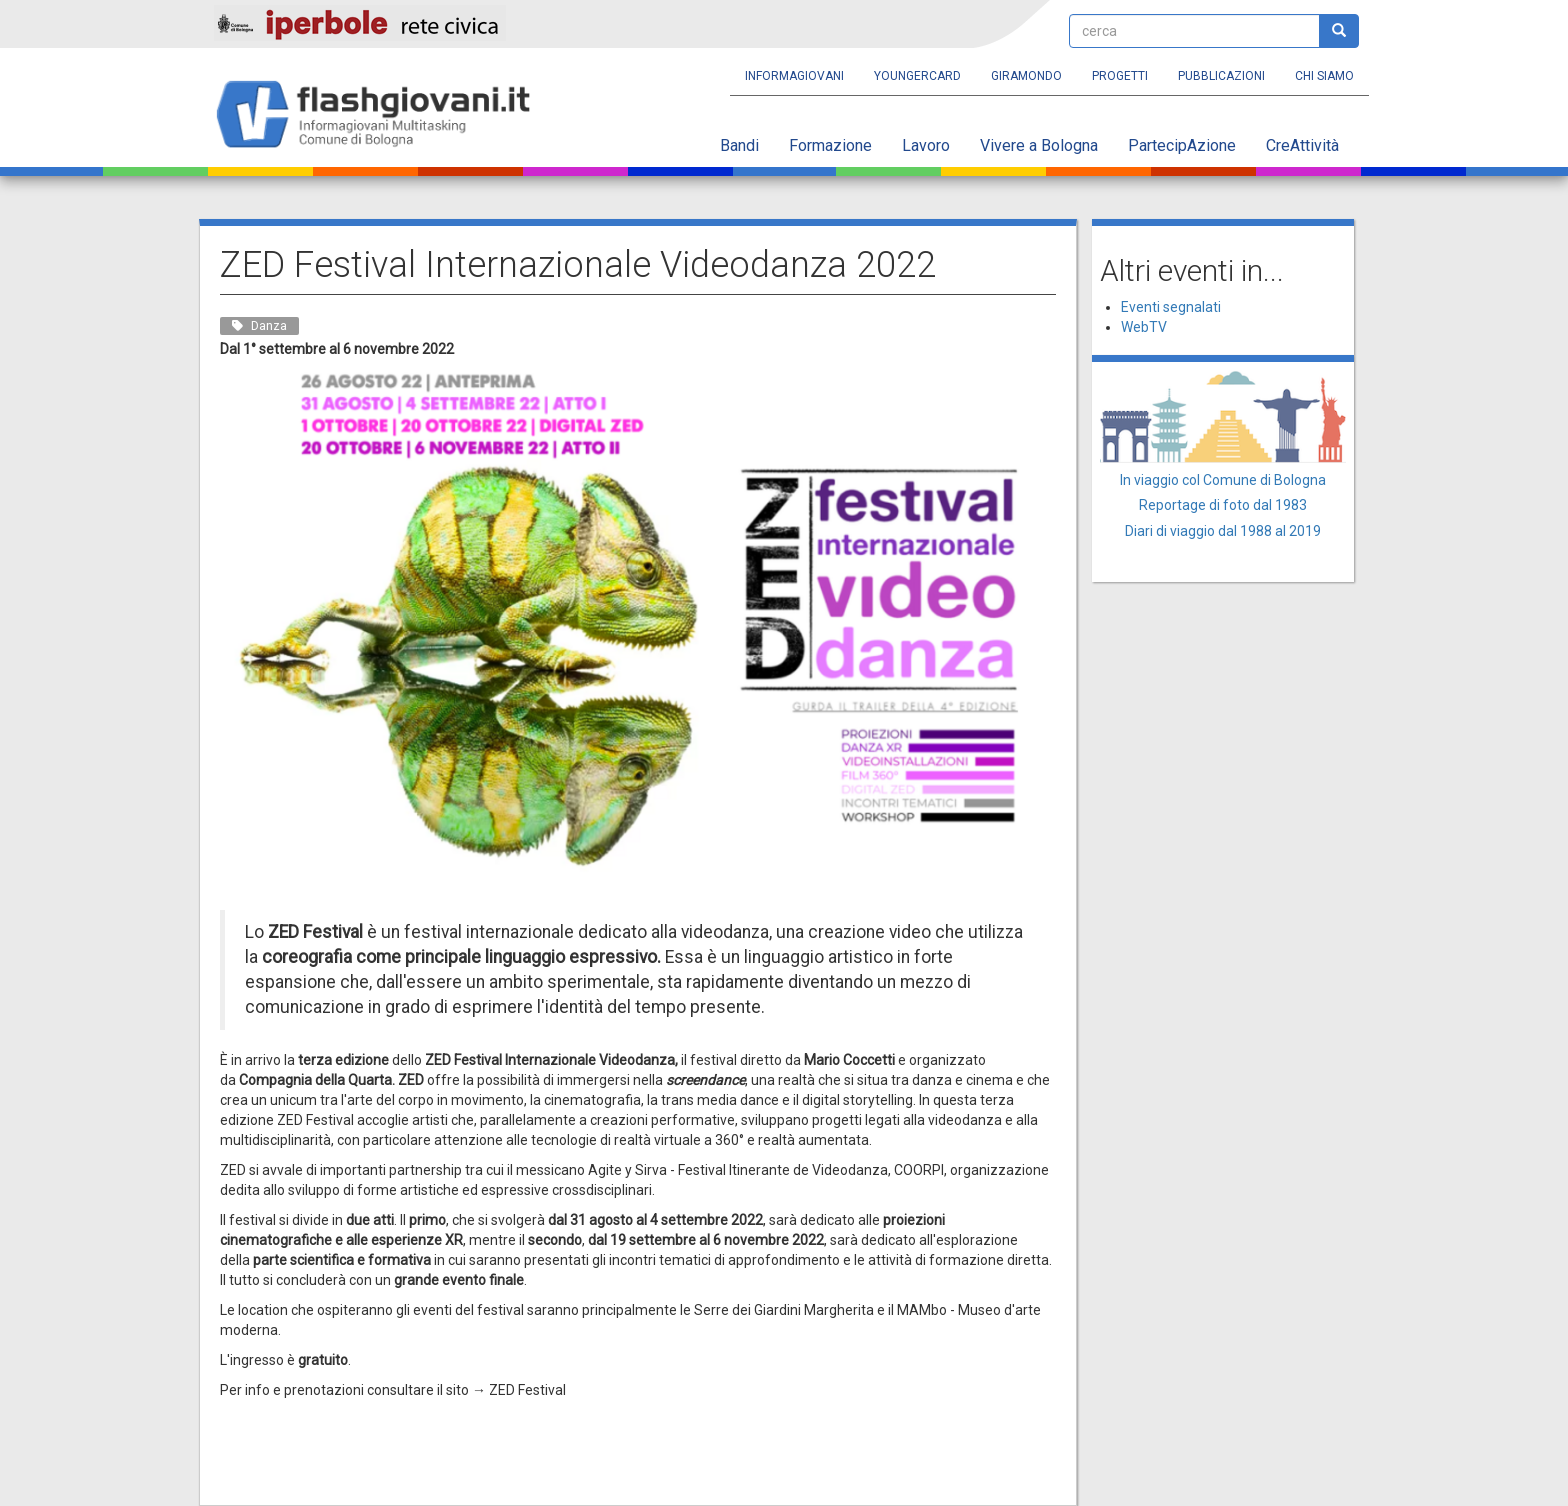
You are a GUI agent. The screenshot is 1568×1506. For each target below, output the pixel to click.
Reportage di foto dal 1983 (1223, 505)
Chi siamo (1324, 76)
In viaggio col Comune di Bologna (1223, 480)
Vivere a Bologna (1039, 145)
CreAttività (1302, 145)
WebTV (1144, 327)
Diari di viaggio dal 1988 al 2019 (1223, 531)
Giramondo (1026, 76)
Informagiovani (794, 76)
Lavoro (926, 145)
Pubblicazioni (1221, 76)
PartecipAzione (1182, 145)
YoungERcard (917, 76)
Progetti (1120, 76)
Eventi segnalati (1171, 307)
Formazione (830, 145)
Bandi (739, 145)
